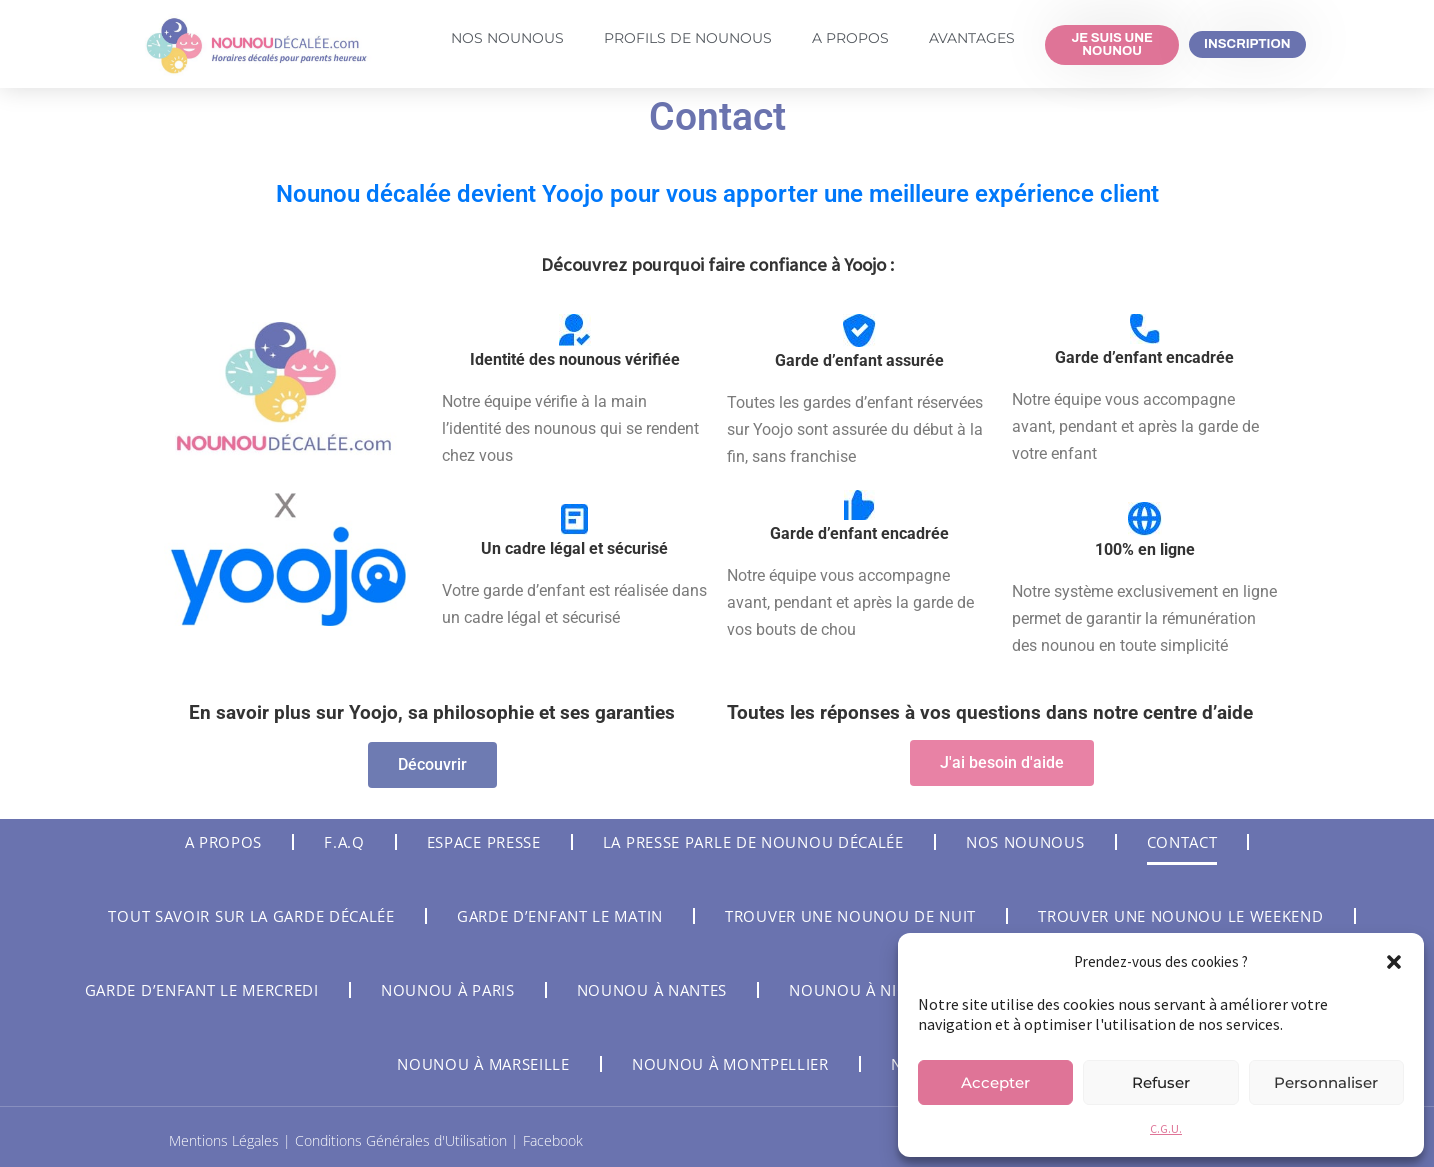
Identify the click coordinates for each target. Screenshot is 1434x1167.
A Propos (850, 38)
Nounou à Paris (448, 990)
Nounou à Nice (852, 990)
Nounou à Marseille (483, 1064)
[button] (1394, 962)
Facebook (553, 1140)
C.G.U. (1166, 1128)
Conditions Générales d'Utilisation (403, 1140)
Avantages (972, 38)
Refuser (1161, 1082)
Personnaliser (1326, 1082)
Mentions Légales (226, 1140)
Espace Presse (484, 842)
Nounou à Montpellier (730, 1064)
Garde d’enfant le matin (560, 916)
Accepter (995, 1082)
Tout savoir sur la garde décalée (251, 916)
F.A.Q (344, 842)
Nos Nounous (507, 38)
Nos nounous (1025, 842)
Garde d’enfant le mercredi (202, 990)
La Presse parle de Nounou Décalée (753, 842)
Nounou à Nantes (652, 990)
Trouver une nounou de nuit (850, 916)
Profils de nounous (688, 38)
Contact (1182, 842)
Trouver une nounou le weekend (1180, 916)
